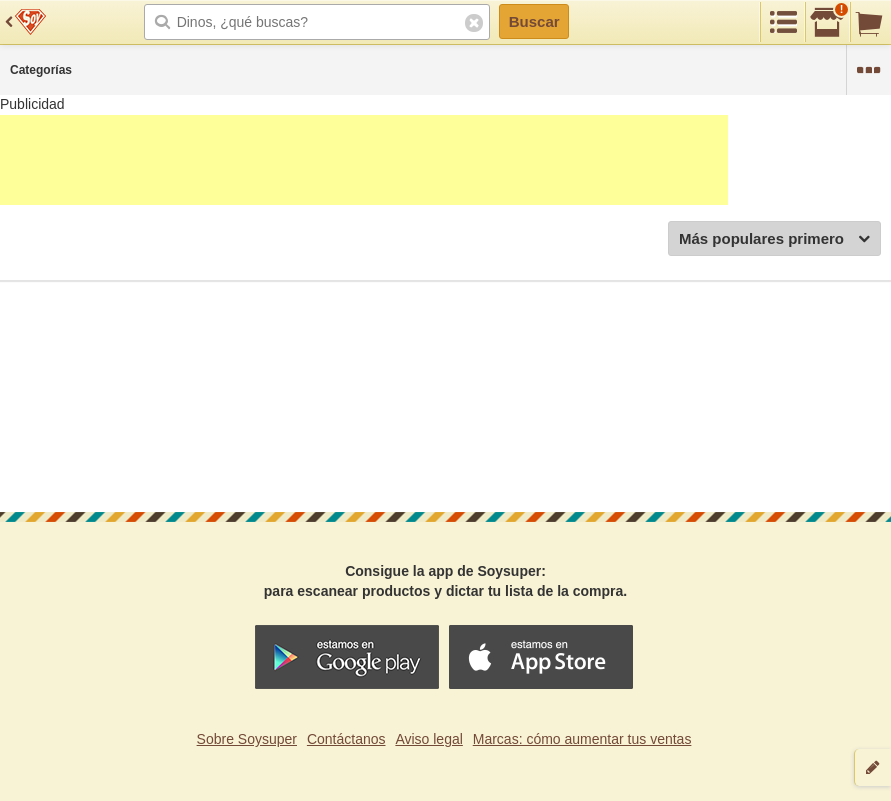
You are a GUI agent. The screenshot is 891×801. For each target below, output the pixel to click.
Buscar (534, 21)
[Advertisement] (364, 160)
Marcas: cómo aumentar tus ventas (582, 739)
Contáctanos (346, 739)
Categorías (41, 70)
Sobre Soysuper (247, 739)
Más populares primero (774, 239)
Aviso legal (428, 739)
